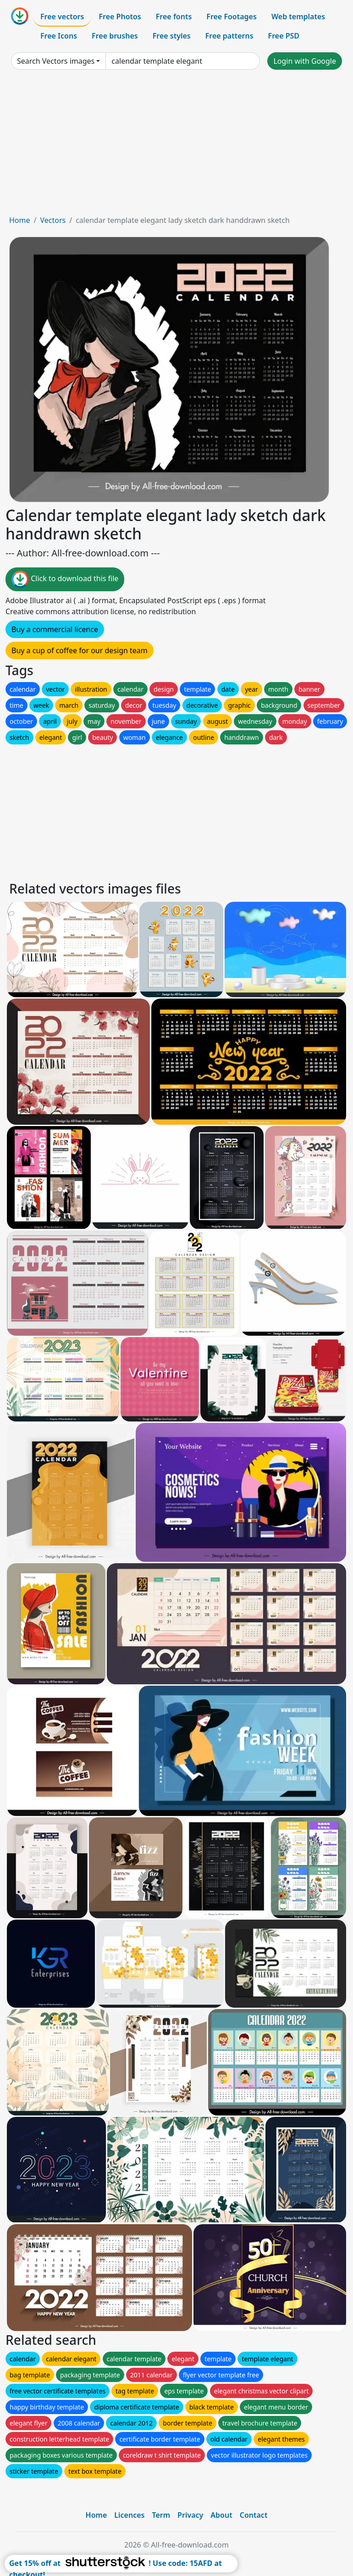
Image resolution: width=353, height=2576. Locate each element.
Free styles (172, 36)
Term (161, 2515)
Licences (129, 2515)
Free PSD (283, 36)
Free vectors (62, 16)
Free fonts (174, 16)
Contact (254, 2515)
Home (19, 220)
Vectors (53, 220)
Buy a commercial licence (54, 629)
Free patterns (229, 36)
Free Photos (120, 16)
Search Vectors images (55, 61)
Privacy (190, 2515)
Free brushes (115, 36)
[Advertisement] (176, 146)
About (221, 2515)
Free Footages (231, 16)
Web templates (298, 16)
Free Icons (58, 36)
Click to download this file (64, 579)
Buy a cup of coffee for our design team (79, 650)
